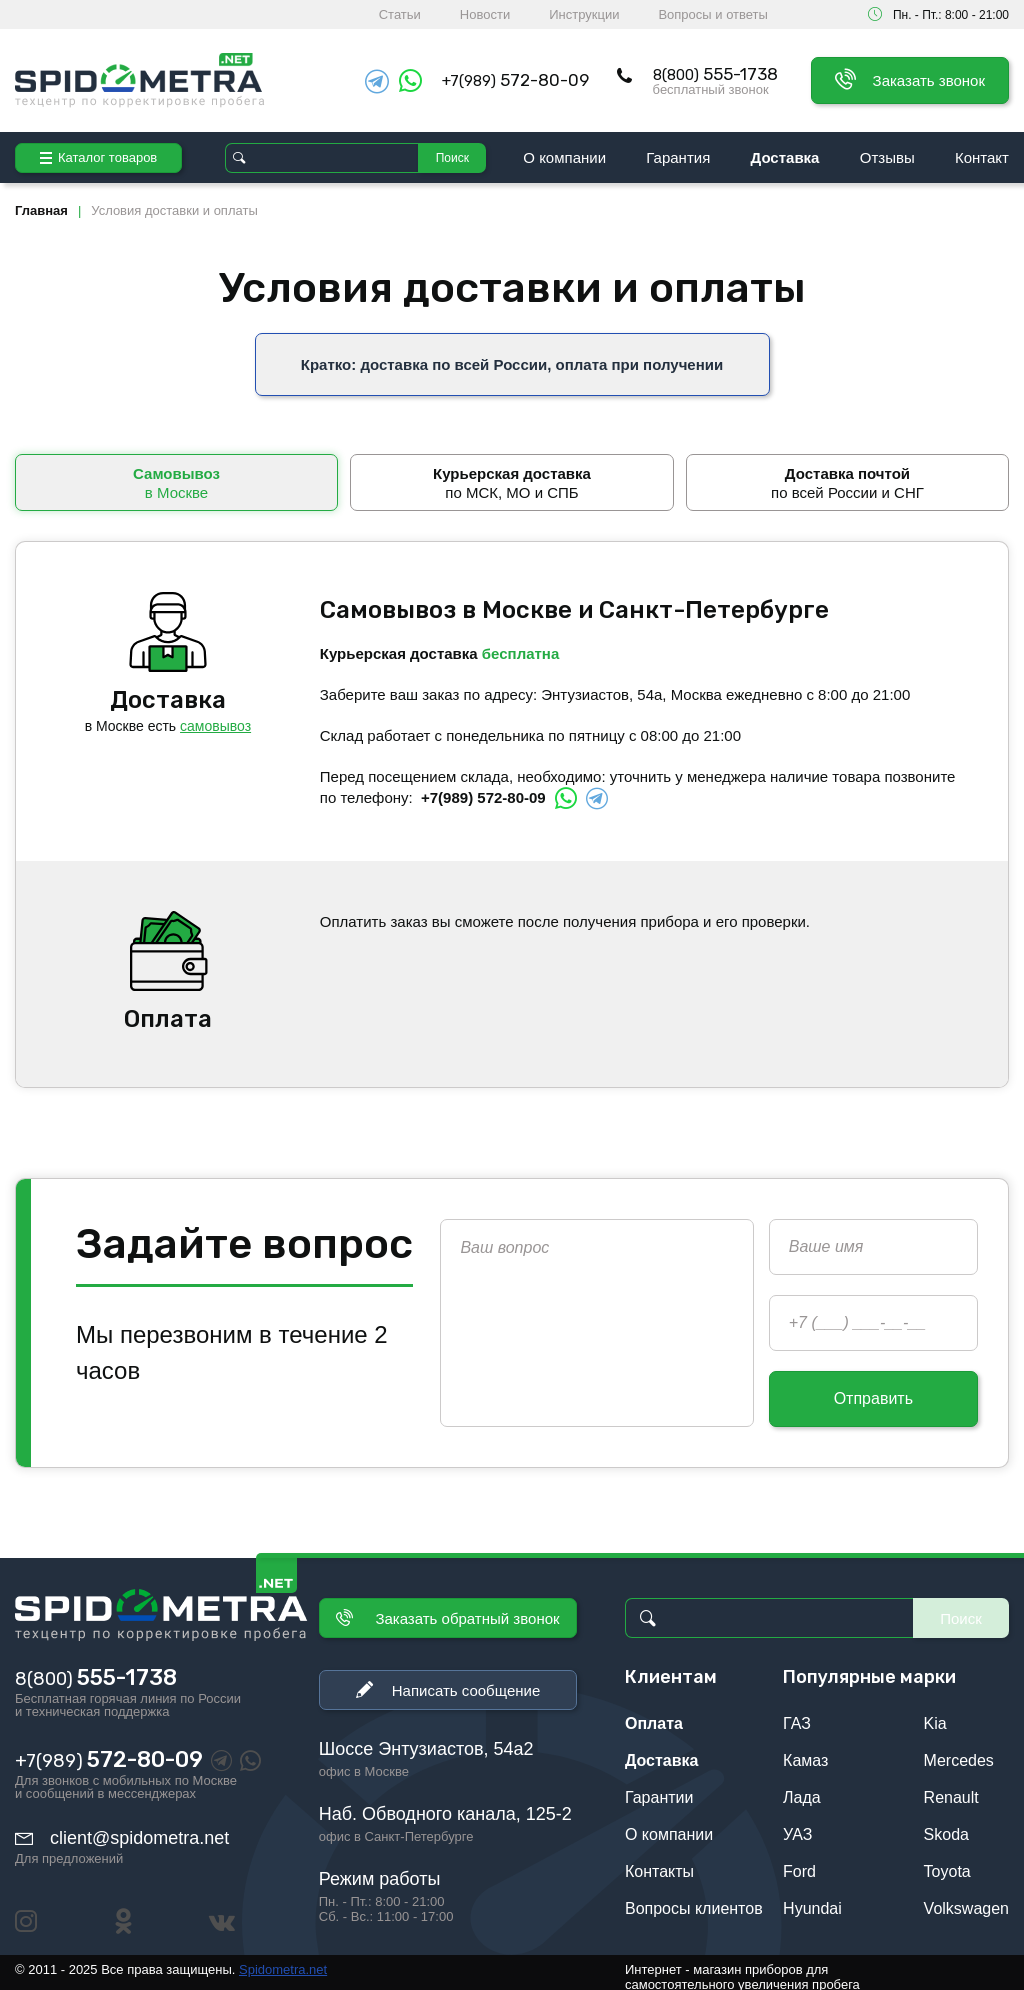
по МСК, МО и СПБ (512, 474)
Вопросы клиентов (694, 1900)
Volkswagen (966, 1900)
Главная (41, 210)
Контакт (982, 157)
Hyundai (812, 1900)
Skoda (946, 1826)
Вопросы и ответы (712, 14)
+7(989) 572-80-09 (483, 789)
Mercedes (959, 1752)
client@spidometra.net (139, 1830)
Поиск (452, 158)
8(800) (715, 75)
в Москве (176, 474)
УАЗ (797, 1826)
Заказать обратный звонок (467, 1610)
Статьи (400, 14)
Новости (485, 14)
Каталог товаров (98, 157)
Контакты (659, 1863)
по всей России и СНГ (847, 474)
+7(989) (515, 80)
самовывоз (215, 718)
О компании (564, 157)
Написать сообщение (466, 1682)
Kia (935, 1715)
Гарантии (659, 1789)
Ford (799, 1863)
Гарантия (678, 157)
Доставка (785, 157)
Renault (951, 1789)
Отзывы (887, 157)
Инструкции (584, 14)
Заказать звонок (929, 80)
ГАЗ (797, 1715)
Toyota (947, 1863)
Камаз (805, 1752)
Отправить (873, 1390)
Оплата (654, 1715)
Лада (802, 1789)
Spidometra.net (283, 1961)
